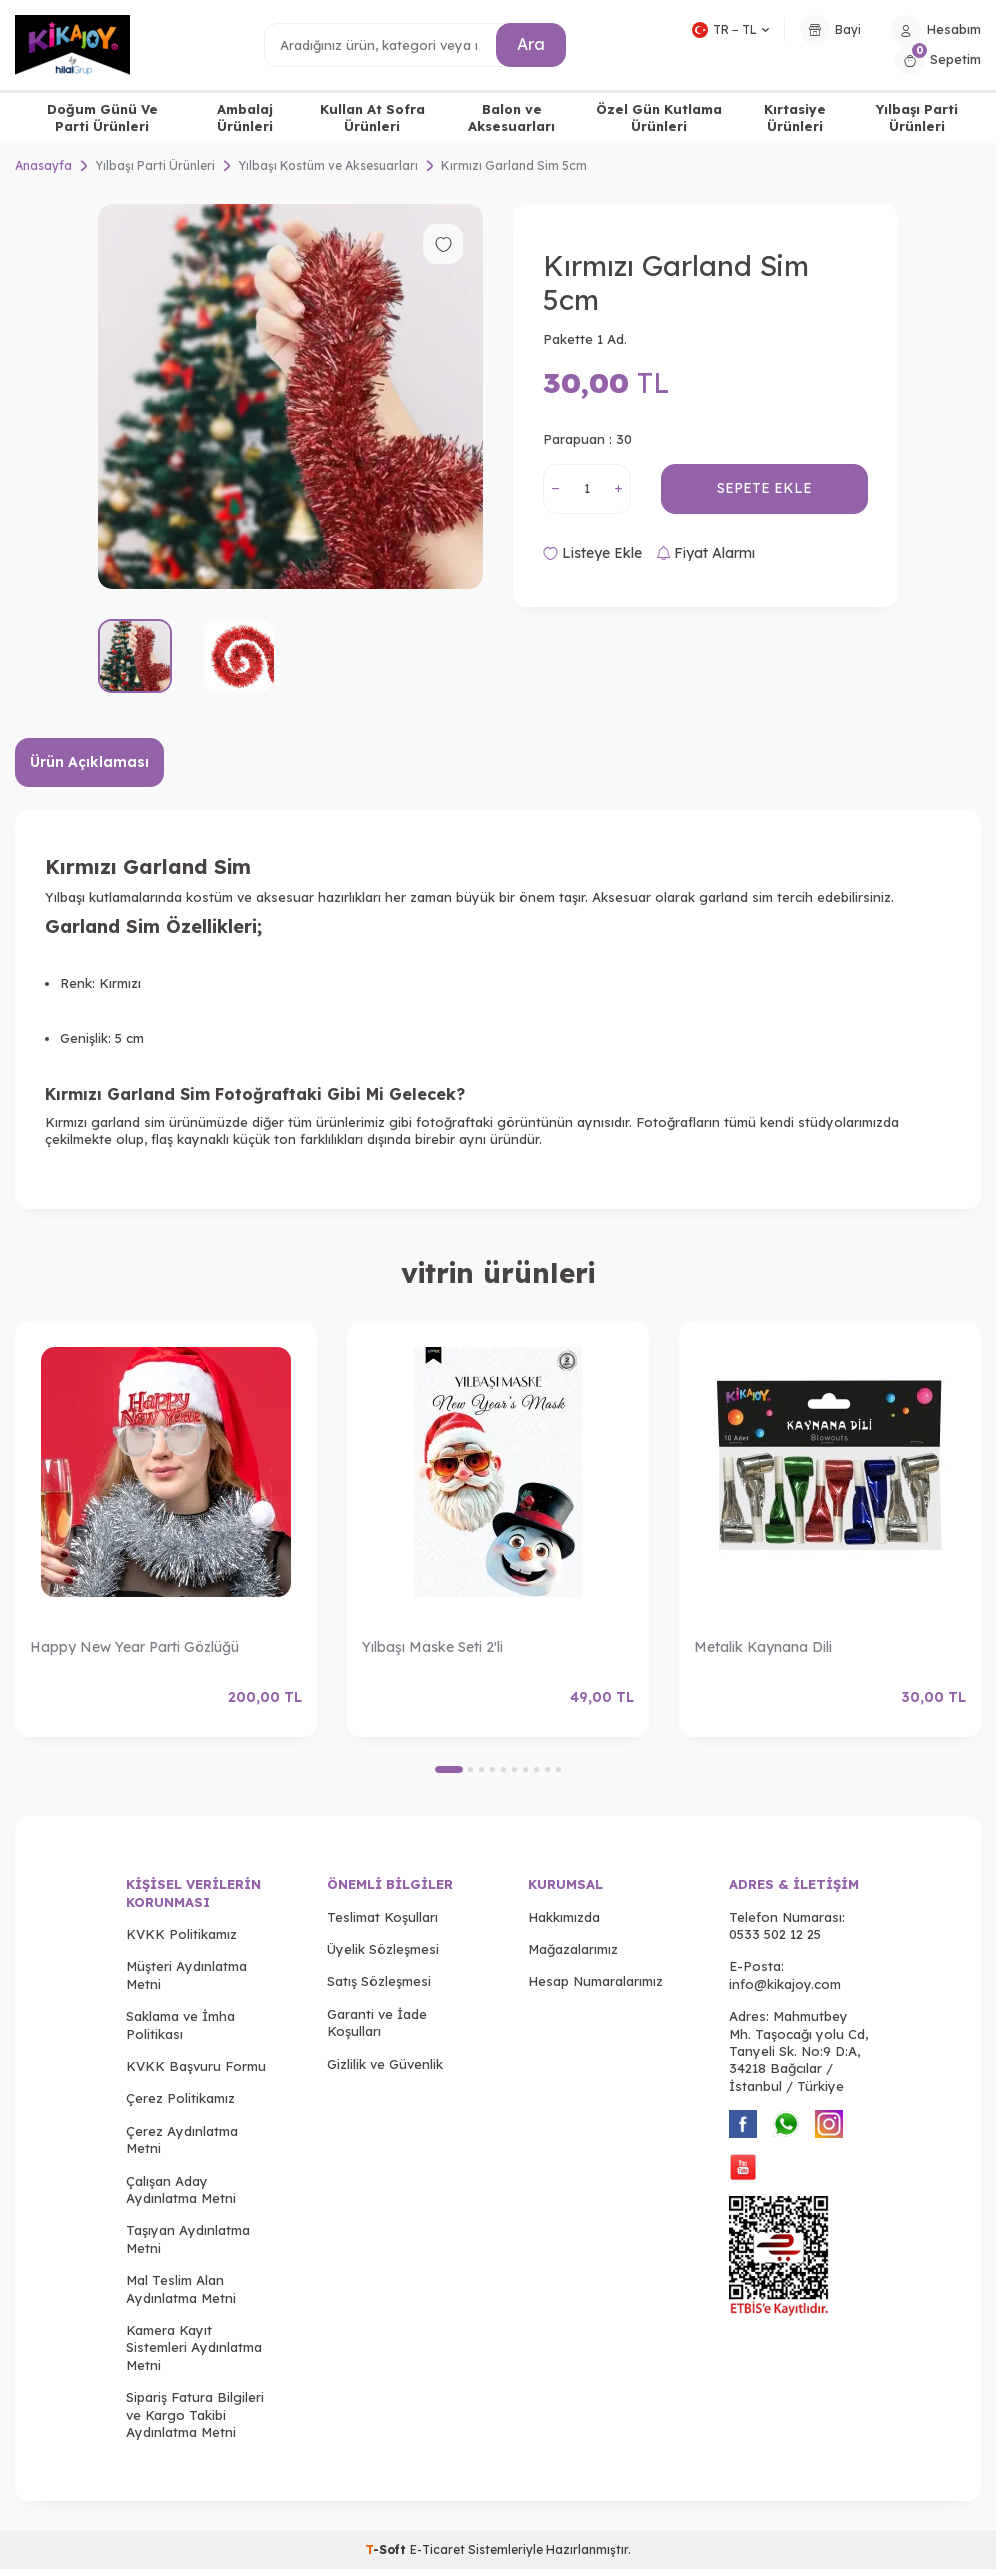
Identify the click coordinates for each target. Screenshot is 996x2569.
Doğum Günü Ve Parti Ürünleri (102, 117)
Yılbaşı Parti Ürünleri (917, 117)
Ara (531, 44)
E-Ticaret (437, 2549)
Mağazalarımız (573, 1949)
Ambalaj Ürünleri (245, 117)
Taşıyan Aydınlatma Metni (188, 2238)
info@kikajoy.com (785, 1984)
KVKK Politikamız (181, 1934)
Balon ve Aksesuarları (511, 117)
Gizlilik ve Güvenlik (385, 2064)
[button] (449, 1769)
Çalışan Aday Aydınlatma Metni (181, 2189)
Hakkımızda (564, 1917)
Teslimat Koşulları (382, 1917)
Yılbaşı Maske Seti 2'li (432, 1647)
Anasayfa (43, 165)
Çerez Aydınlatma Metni (182, 2139)
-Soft (387, 2549)
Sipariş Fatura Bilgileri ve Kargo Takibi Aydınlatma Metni (195, 2414)
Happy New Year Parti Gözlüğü (134, 1647)
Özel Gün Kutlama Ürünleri (659, 117)
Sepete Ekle (764, 488)
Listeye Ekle (592, 553)
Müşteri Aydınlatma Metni (186, 1974)
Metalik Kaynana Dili (763, 1647)
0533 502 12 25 (775, 1934)
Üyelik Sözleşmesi (383, 1949)
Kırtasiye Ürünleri (795, 117)
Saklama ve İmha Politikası (180, 2024)
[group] (290, 396)
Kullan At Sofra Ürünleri (372, 117)
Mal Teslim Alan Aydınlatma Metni (181, 2288)
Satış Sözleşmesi (379, 1981)
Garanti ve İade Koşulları (377, 2022)
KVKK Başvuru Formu (196, 2066)
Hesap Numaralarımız (595, 1981)
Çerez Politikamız (180, 2098)
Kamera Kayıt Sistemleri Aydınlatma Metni (194, 2347)
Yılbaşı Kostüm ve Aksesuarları (328, 165)
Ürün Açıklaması (89, 762)
